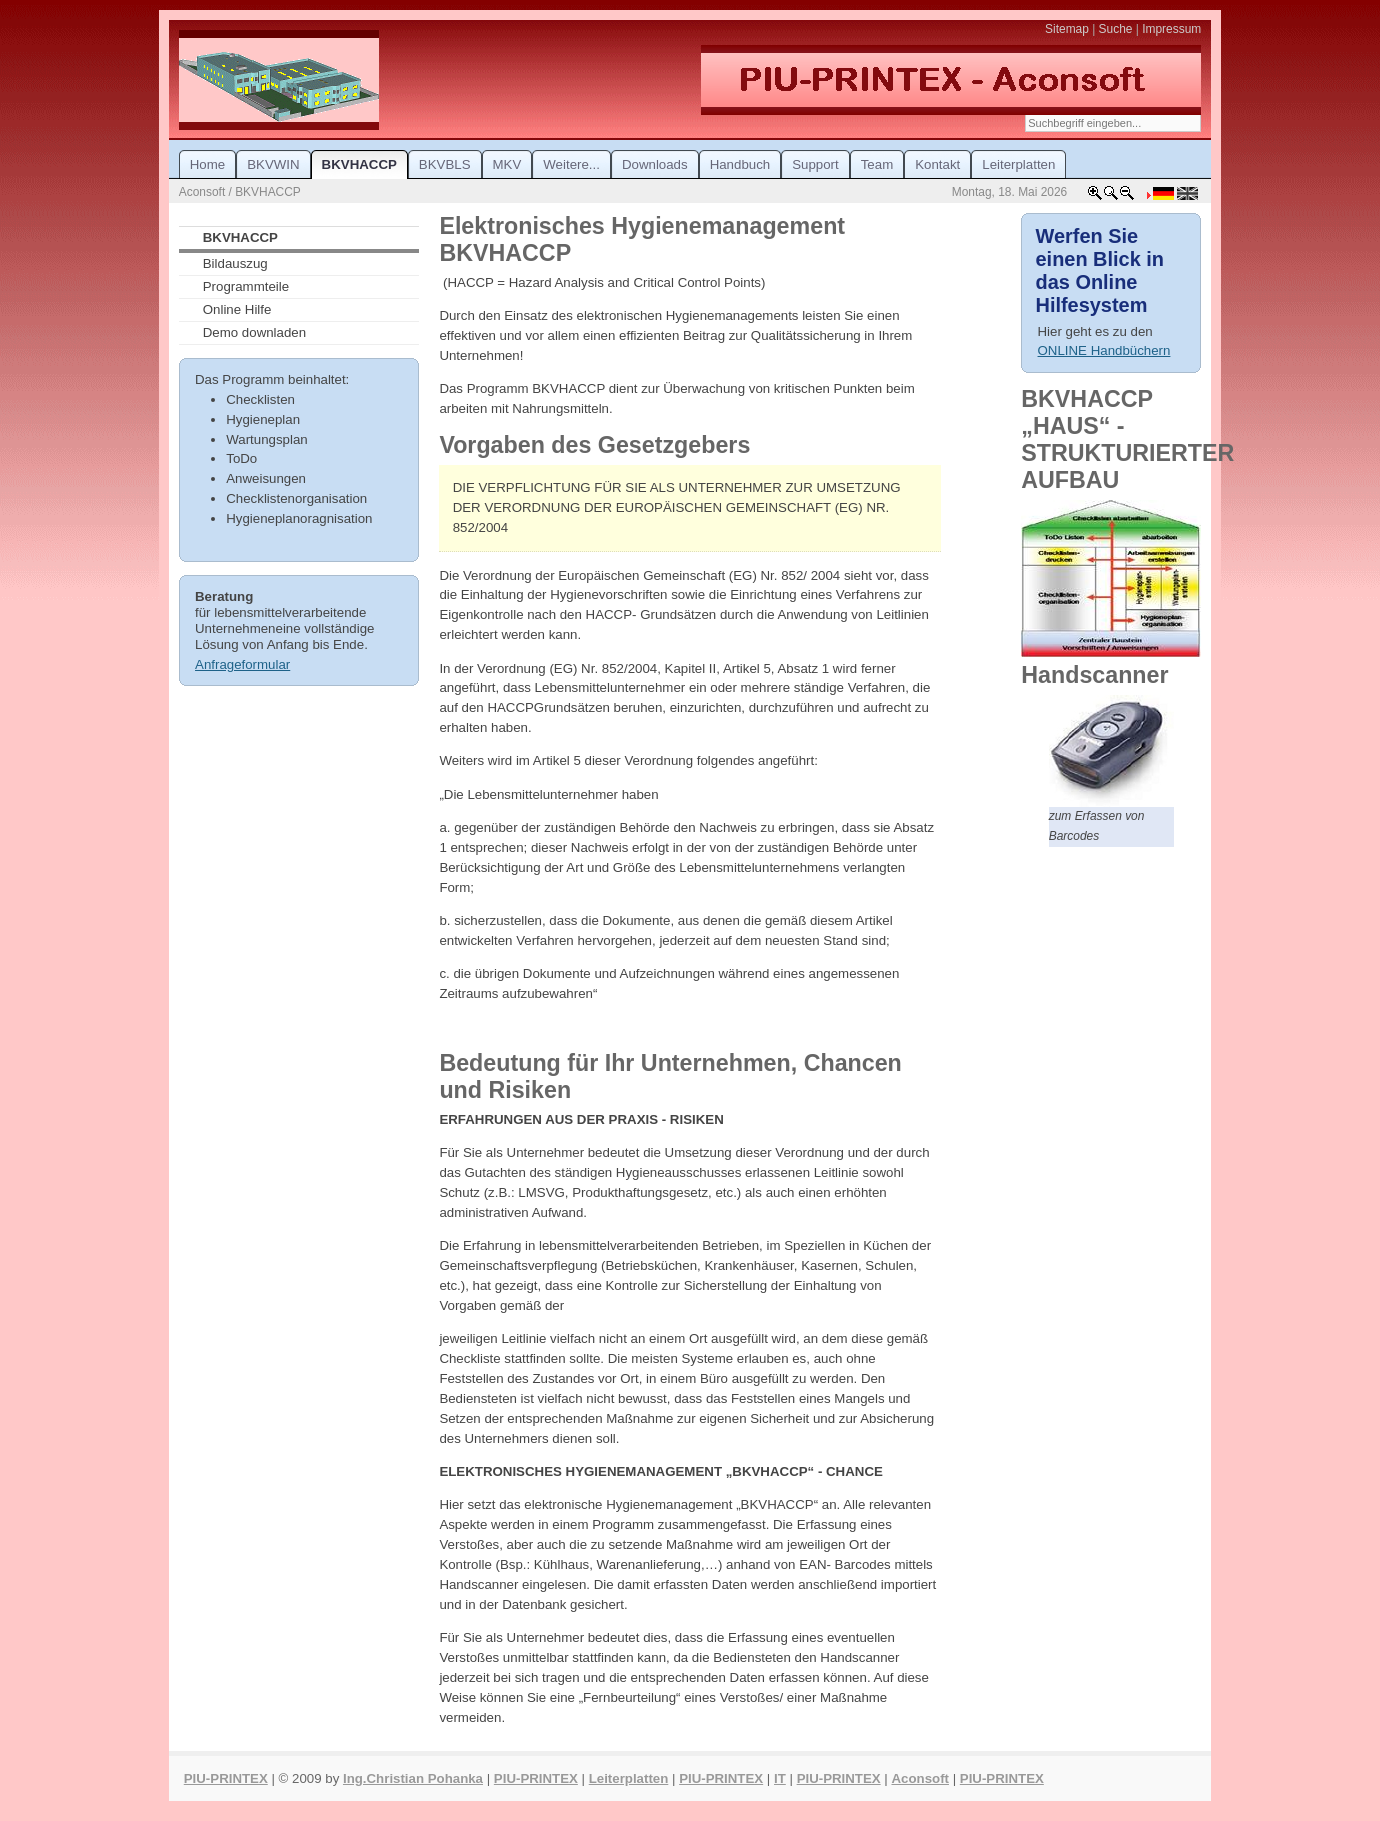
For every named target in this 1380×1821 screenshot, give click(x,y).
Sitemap (1067, 29)
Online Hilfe (237, 309)
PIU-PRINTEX (226, 1778)
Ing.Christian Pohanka (413, 1778)
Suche (1116, 29)
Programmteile (246, 286)
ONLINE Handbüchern (1104, 350)
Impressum (1171, 29)
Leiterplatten (629, 1778)
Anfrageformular (242, 664)
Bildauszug (235, 263)
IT (780, 1778)
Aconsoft (919, 1778)
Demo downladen (254, 332)
